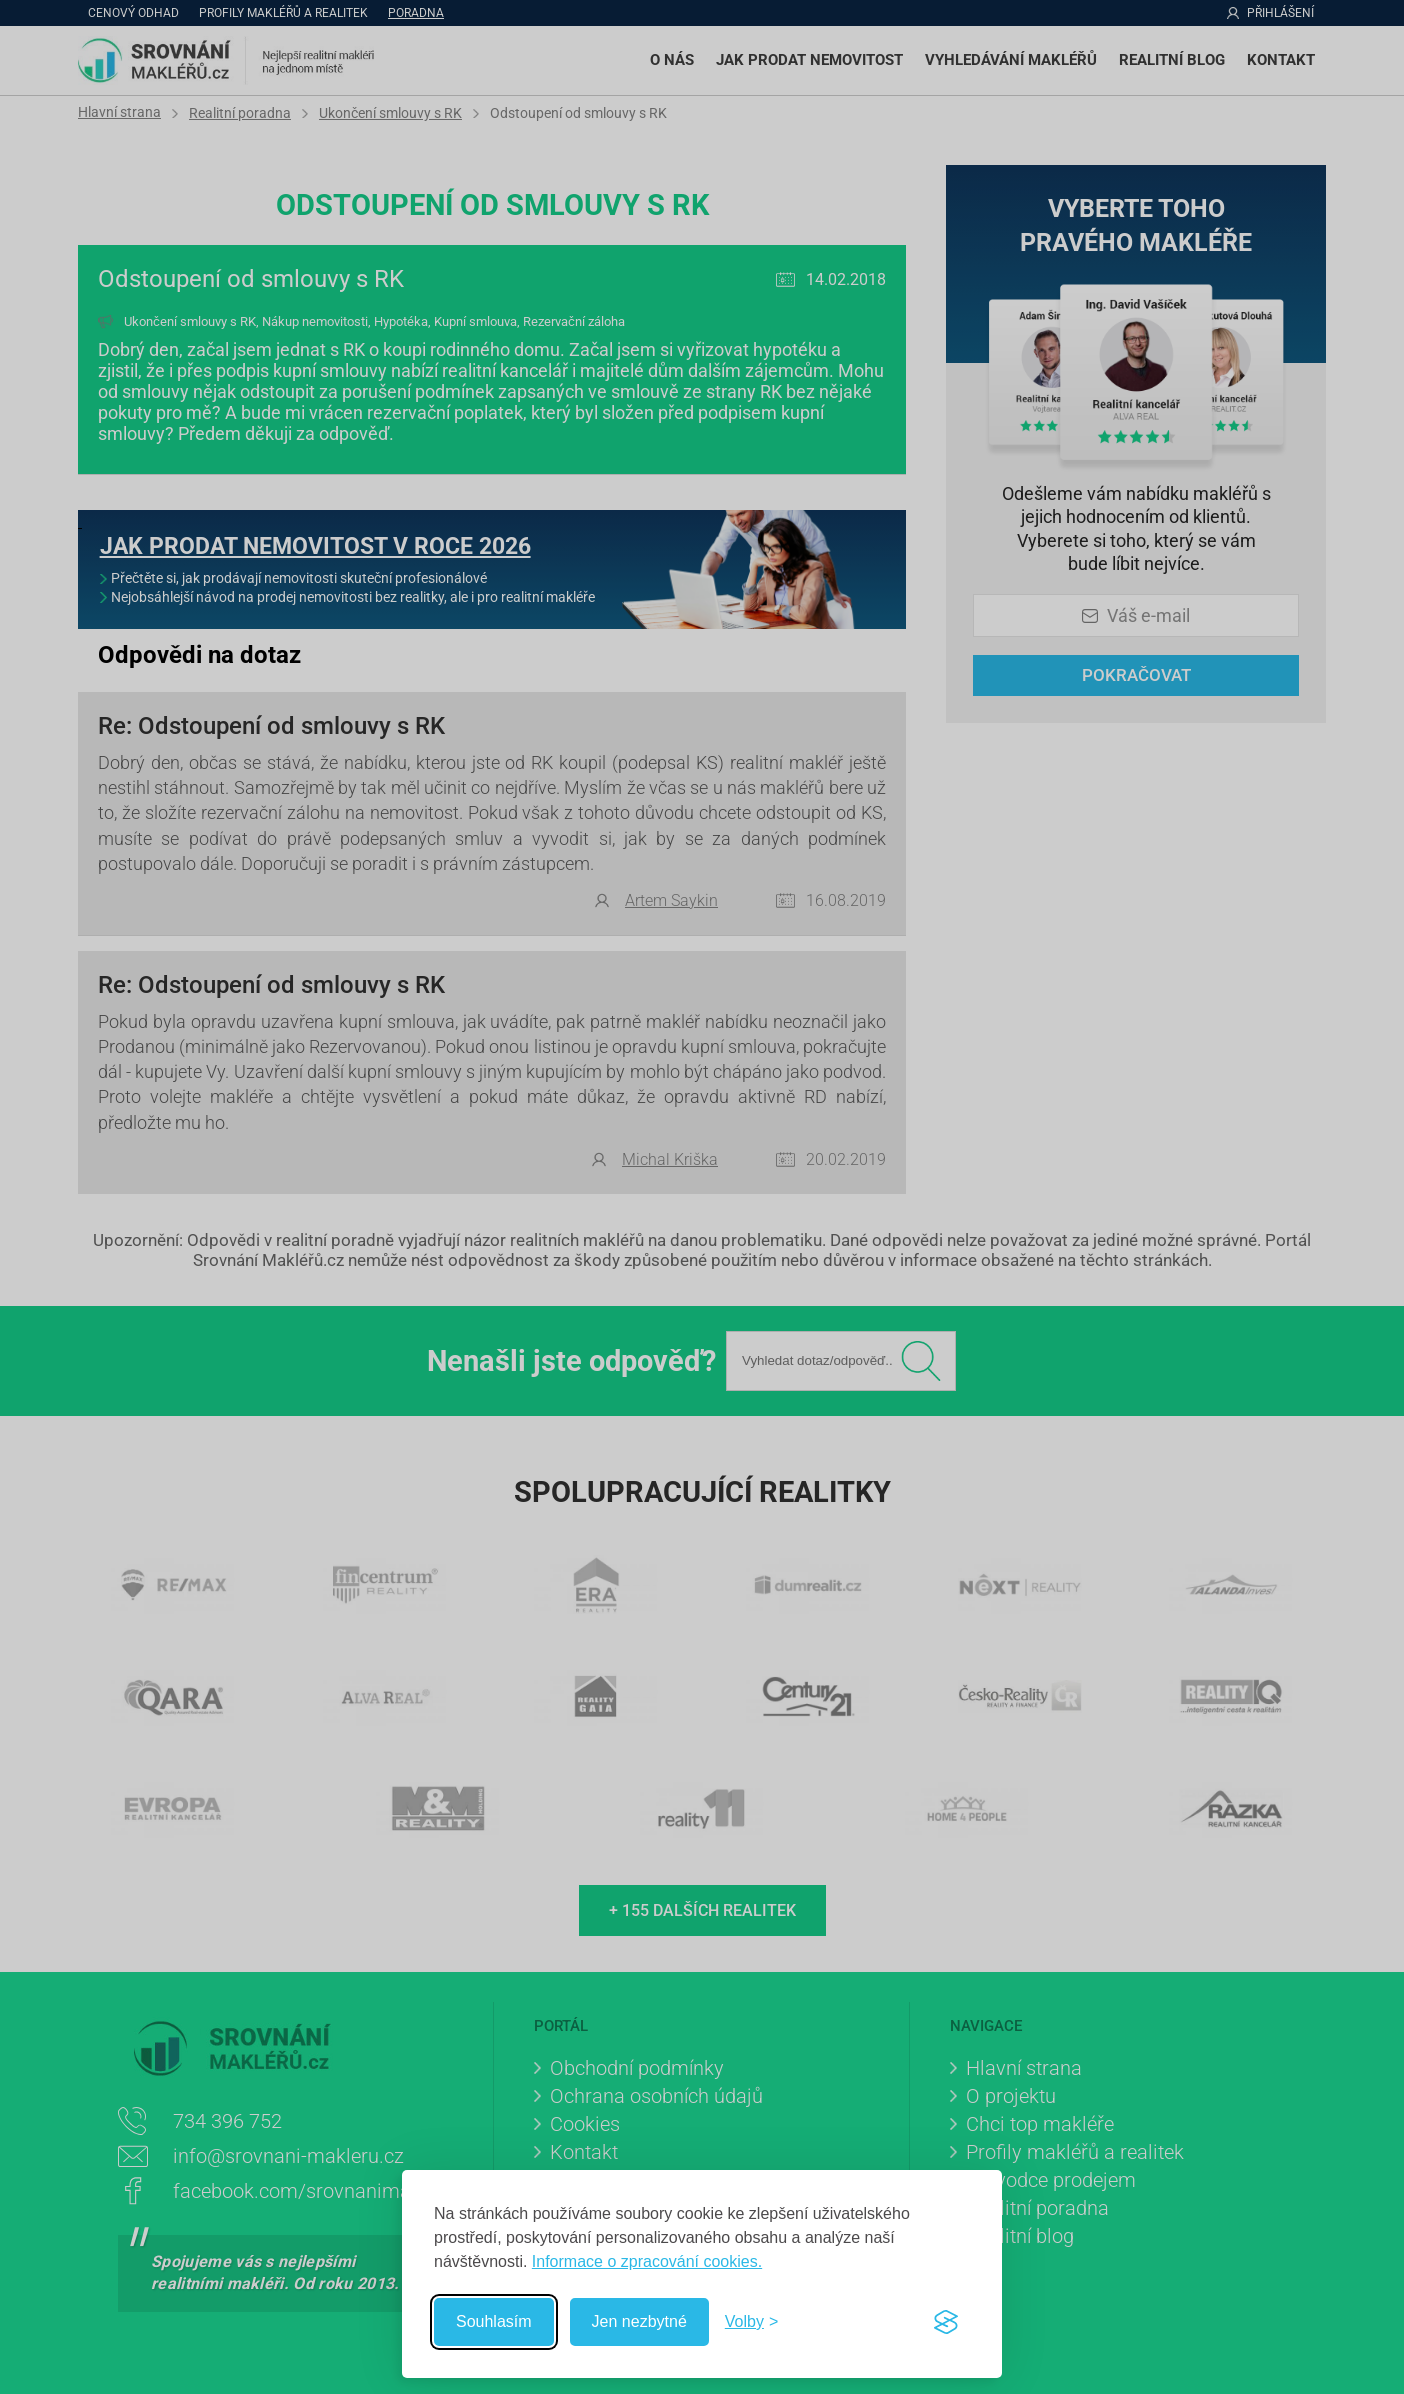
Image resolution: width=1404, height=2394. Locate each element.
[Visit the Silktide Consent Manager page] (946, 2322)
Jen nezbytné (639, 2321)
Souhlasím (494, 2321)
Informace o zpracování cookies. (647, 2261)
